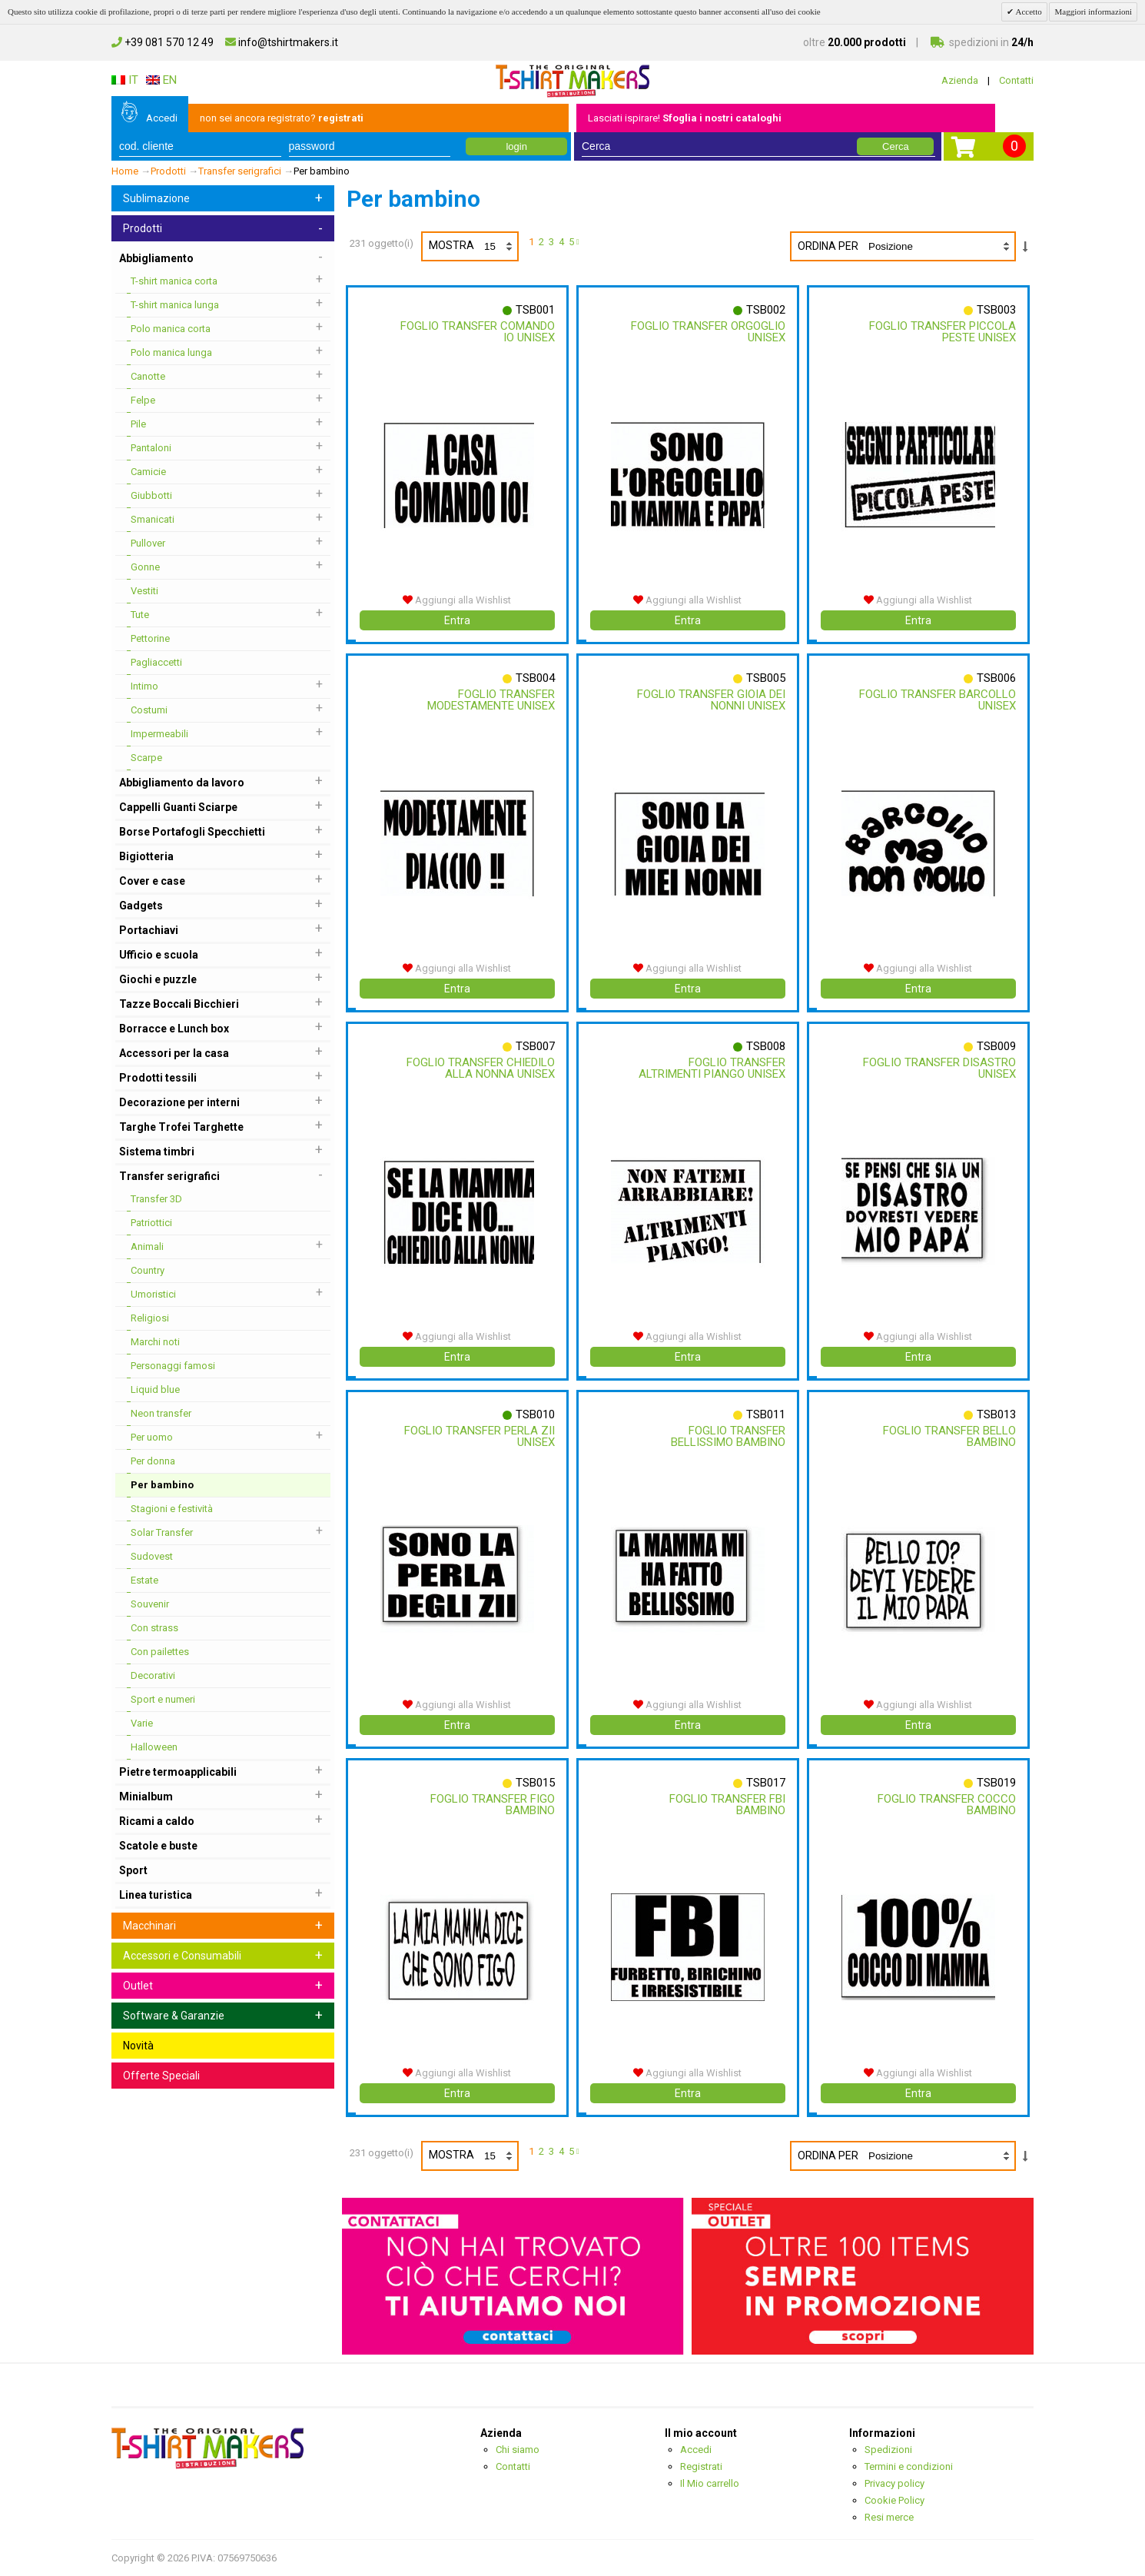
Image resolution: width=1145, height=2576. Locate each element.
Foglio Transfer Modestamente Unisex (490, 700)
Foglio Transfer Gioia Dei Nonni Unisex (710, 700)
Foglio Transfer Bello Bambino (948, 1436)
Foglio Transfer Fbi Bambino (727, 1804)
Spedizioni (888, 2449)
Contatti (1016, 80)
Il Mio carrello (709, 2483)
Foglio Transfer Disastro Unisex (938, 1068)
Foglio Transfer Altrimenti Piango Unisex (711, 1068)
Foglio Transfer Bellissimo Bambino (727, 1436)
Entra (457, 620)
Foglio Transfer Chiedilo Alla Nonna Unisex (480, 1068)
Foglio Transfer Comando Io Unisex (477, 331)
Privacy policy (894, 2483)
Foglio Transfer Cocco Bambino (946, 1804)
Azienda (959, 80)
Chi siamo (517, 2449)
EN (161, 80)
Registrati (701, 2466)
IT (124, 80)
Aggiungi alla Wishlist (457, 600)
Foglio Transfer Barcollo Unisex (966, 700)
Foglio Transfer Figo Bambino (492, 1804)
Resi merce (889, 2517)
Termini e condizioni (909, 2466)
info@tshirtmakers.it (281, 42)
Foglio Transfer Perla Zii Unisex (478, 1436)
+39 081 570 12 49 (162, 42)
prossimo (580, 243)
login (516, 146)
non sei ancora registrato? (281, 118)
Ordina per (828, 246)
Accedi (162, 118)
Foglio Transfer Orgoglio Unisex (707, 331)
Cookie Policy (894, 2500)
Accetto (1027, 11)
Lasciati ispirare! (685, 118)
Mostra (473, 246)
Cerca (895, 146)
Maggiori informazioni (1093, 11)
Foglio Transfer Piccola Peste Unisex (941, 331)
